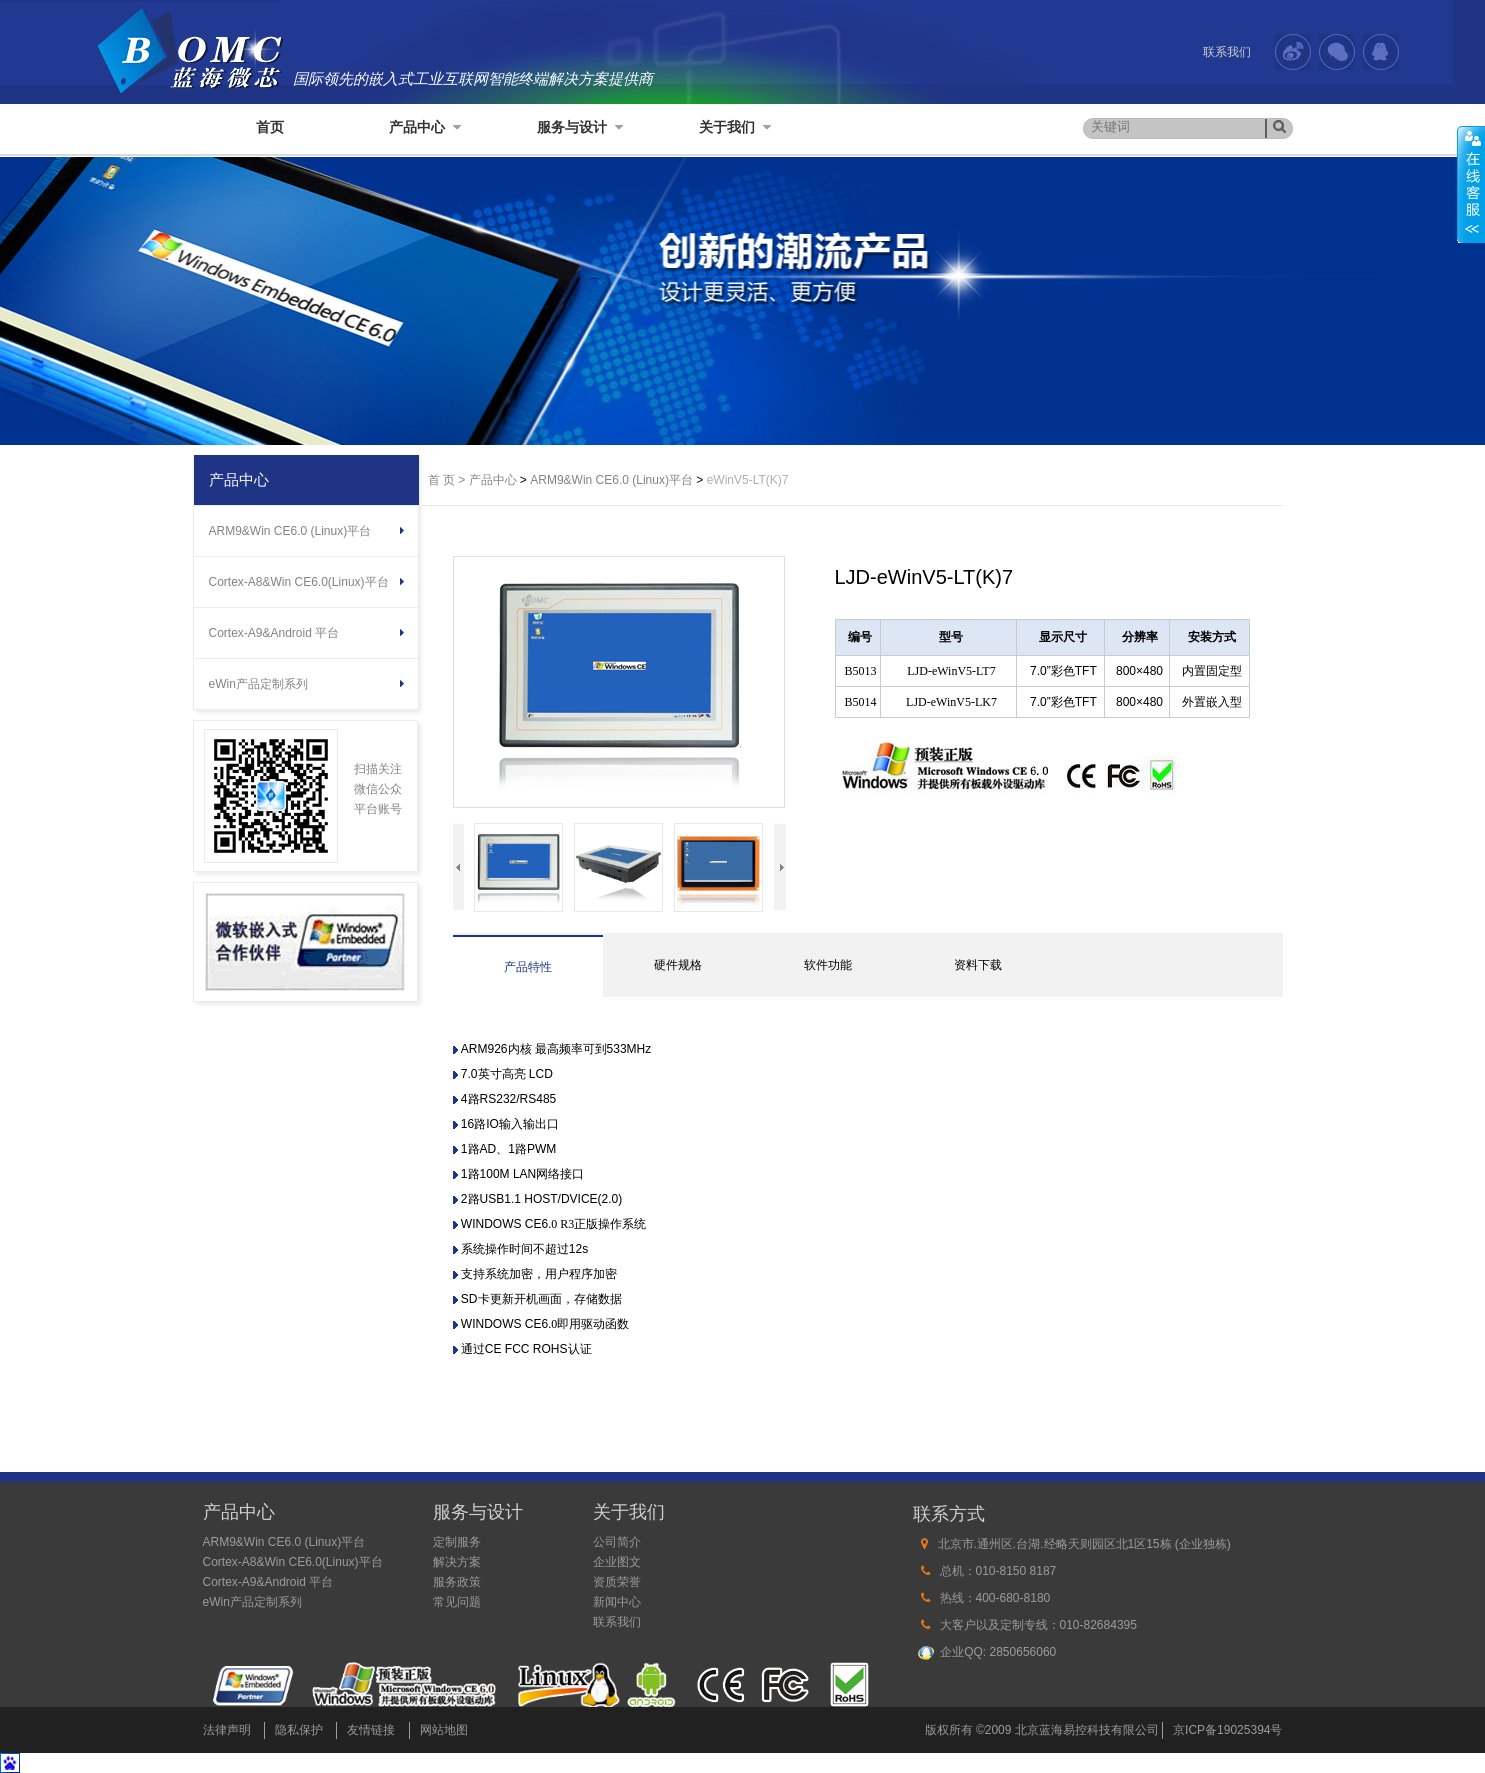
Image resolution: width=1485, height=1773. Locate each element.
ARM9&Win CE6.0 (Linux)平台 (290, 531)
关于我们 (735, 127)
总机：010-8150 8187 (998, 1571)
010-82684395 (1098, 1625)
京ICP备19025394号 (1227, 1730)
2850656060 (1023, 1652)
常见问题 (457, 1602)
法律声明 (227, 1730)
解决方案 (457, 1562)
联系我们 (1227, 52)
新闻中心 (617, 1602)
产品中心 (425, 127)
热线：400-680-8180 (995, 1598)
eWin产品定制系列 (258, 684)
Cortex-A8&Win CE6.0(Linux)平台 (299, 582)
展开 (1471, 184)
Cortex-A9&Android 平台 (274, 633)
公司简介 (617, 1542)
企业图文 (617, 1562)
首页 (270, 127)
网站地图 (444, 1730)
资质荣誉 (617, 1582)
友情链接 (371, 1730)
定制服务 (457, 1542)
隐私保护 (299, 1730)
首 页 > (447, 480)
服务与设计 (580, 127)
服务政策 (457, 1582)
